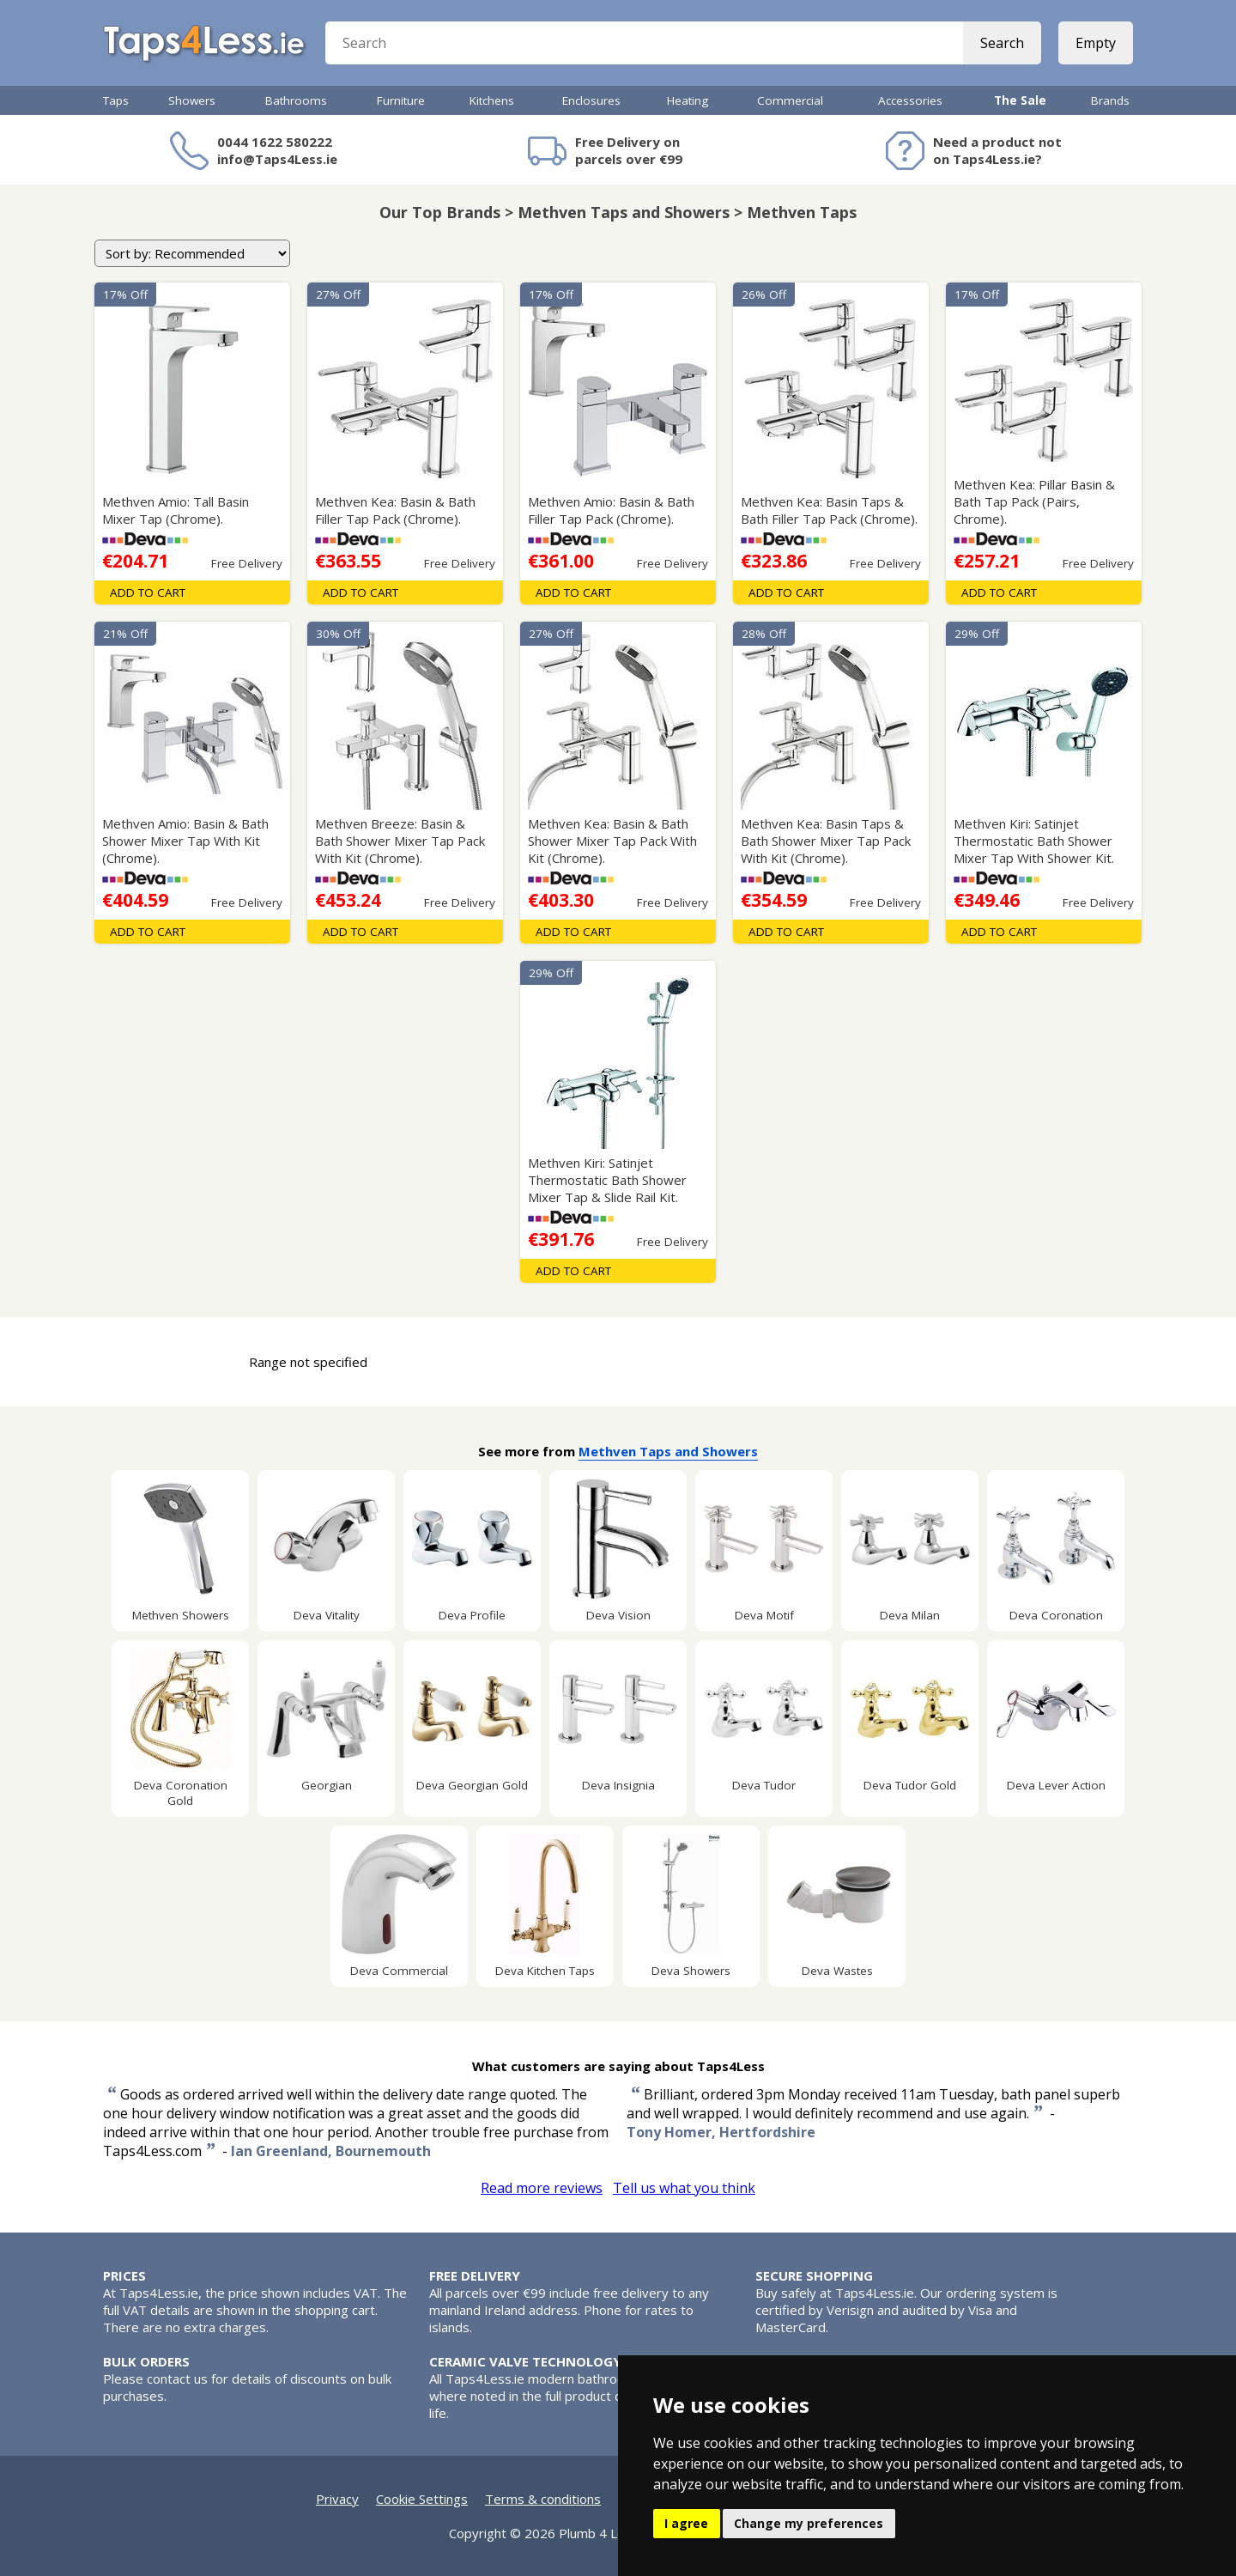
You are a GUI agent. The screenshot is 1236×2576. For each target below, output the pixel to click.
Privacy (337, 2498)
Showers (191, 100)
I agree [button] (686, 2523)
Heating (687, 100)
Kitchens (492, 100)
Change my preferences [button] (808, 2523)
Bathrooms (296, 100)
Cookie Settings (422, 2498)
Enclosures (591, 100)
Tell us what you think (684, 2187)
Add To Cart (147, 592)
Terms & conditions (543, 2498)
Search (1002, 42)
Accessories (910, 100)
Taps (116, 100)
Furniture (401, 100)
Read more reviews (542, 2187)
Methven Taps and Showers (668, 1451)
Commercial (790, 100)
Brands (1110, 100)
